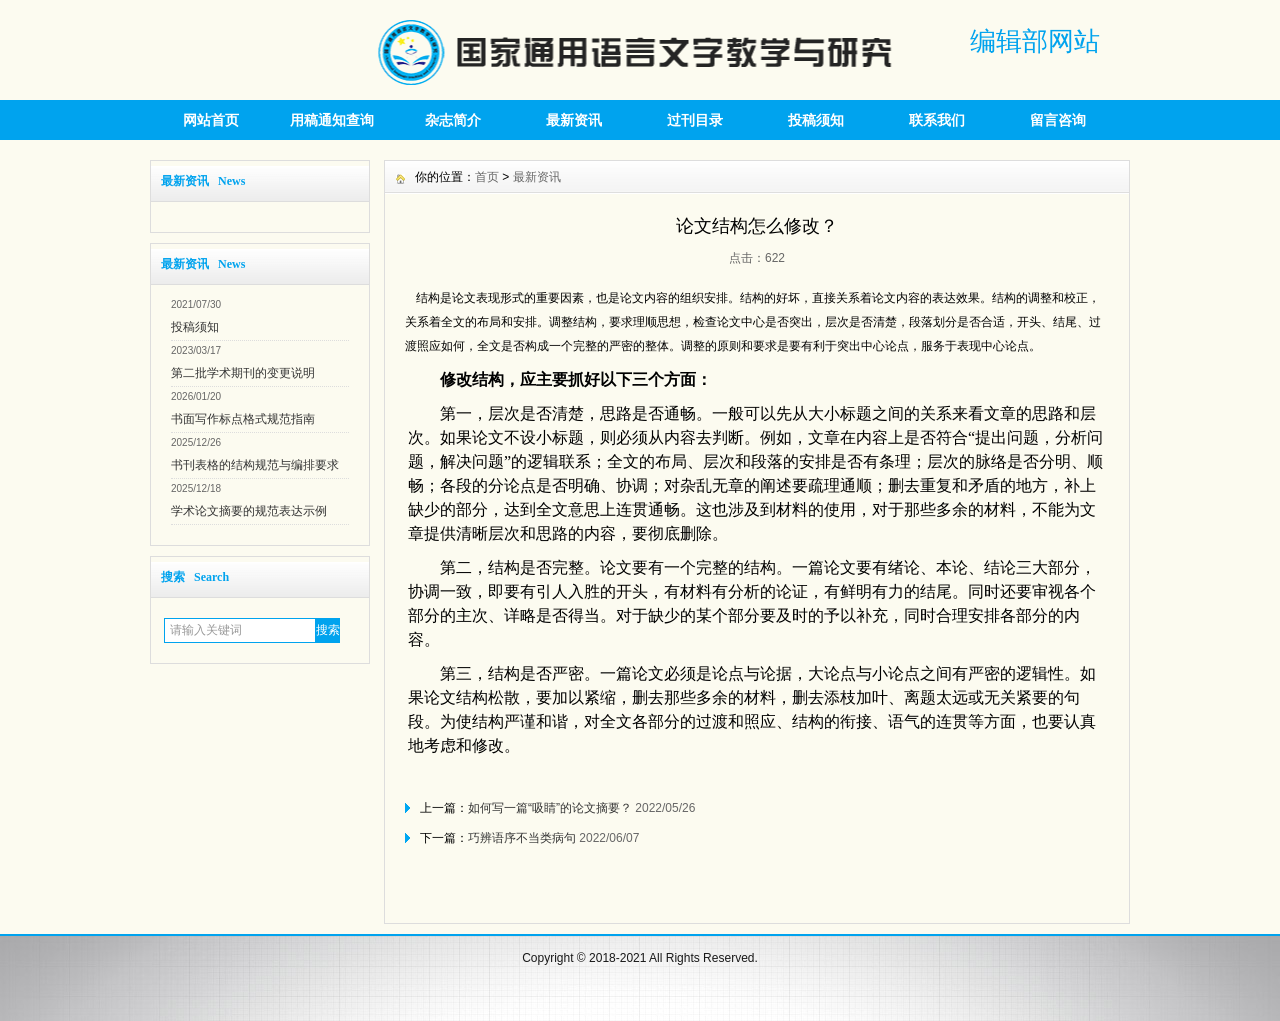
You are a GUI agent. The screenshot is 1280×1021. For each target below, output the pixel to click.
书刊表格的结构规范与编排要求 (255, 465)
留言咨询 (1058, 120)
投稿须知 (816, 120)
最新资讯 (574, 120)
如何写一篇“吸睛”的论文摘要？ (550, 808)
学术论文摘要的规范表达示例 (249, 511)
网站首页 (211, 120)
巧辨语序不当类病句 (522, 838)
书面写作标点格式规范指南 (243, 419)
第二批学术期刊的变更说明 (243, 373)
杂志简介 (453, 120)
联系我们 (937, 120)
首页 (487, 177)
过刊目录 (695, 120)
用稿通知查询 (332, 120)
